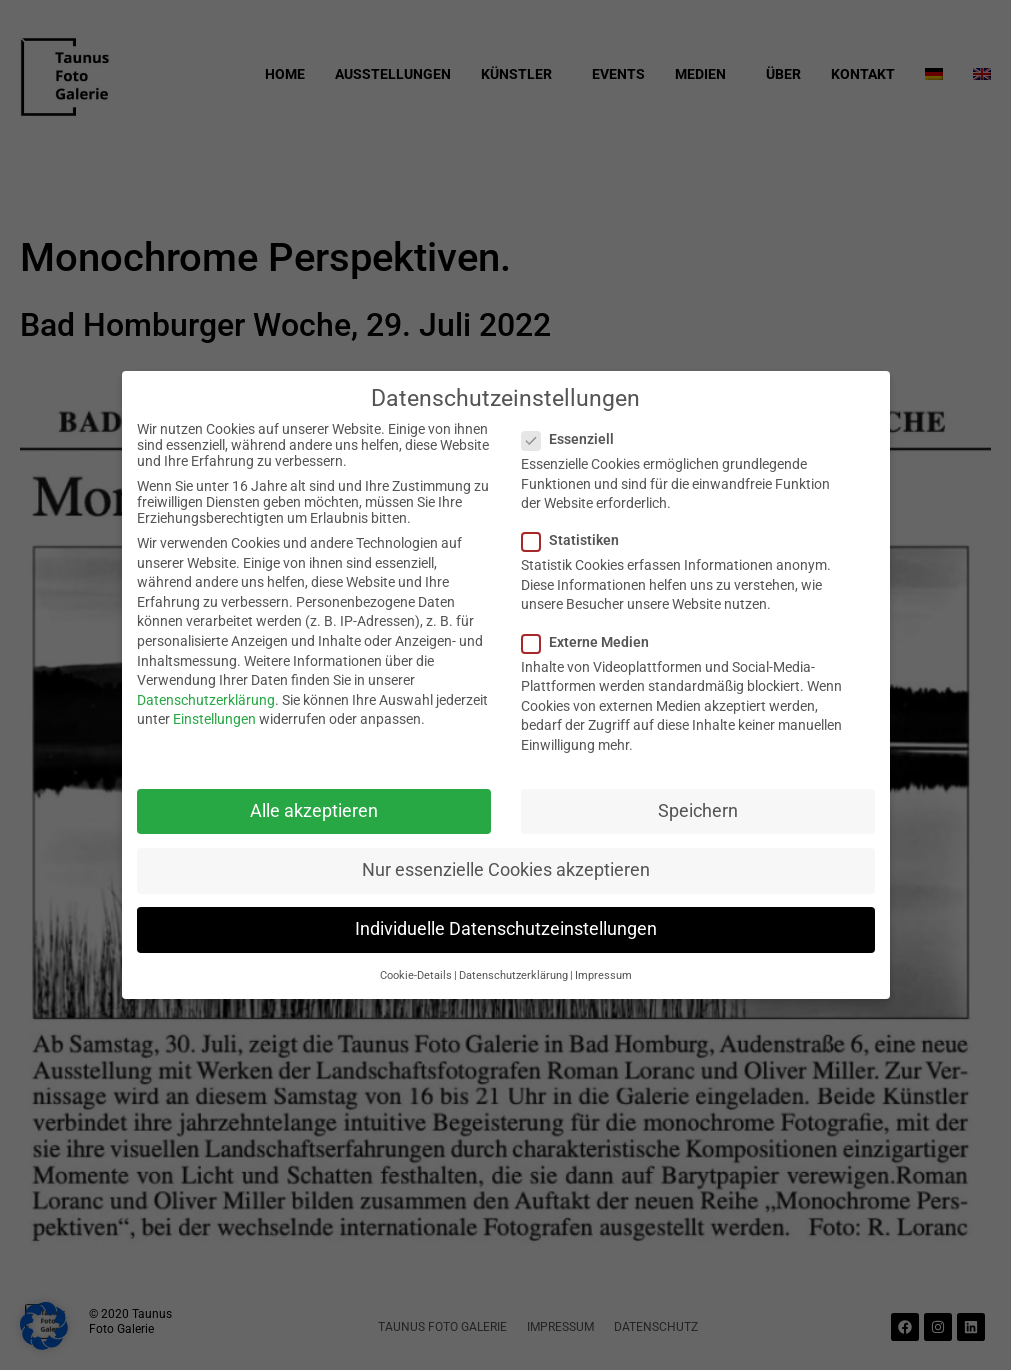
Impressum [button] (603, 975)
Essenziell (574, 439)
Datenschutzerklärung (206, 700)
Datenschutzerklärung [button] (513, 975)
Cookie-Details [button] (416, 975)
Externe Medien (591, 642)
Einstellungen (214, 719)
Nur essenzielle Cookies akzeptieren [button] (506, 870)
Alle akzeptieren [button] (314, 811)
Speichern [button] (698, 811)
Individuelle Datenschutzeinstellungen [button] (506, 929)
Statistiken (576, 540)
